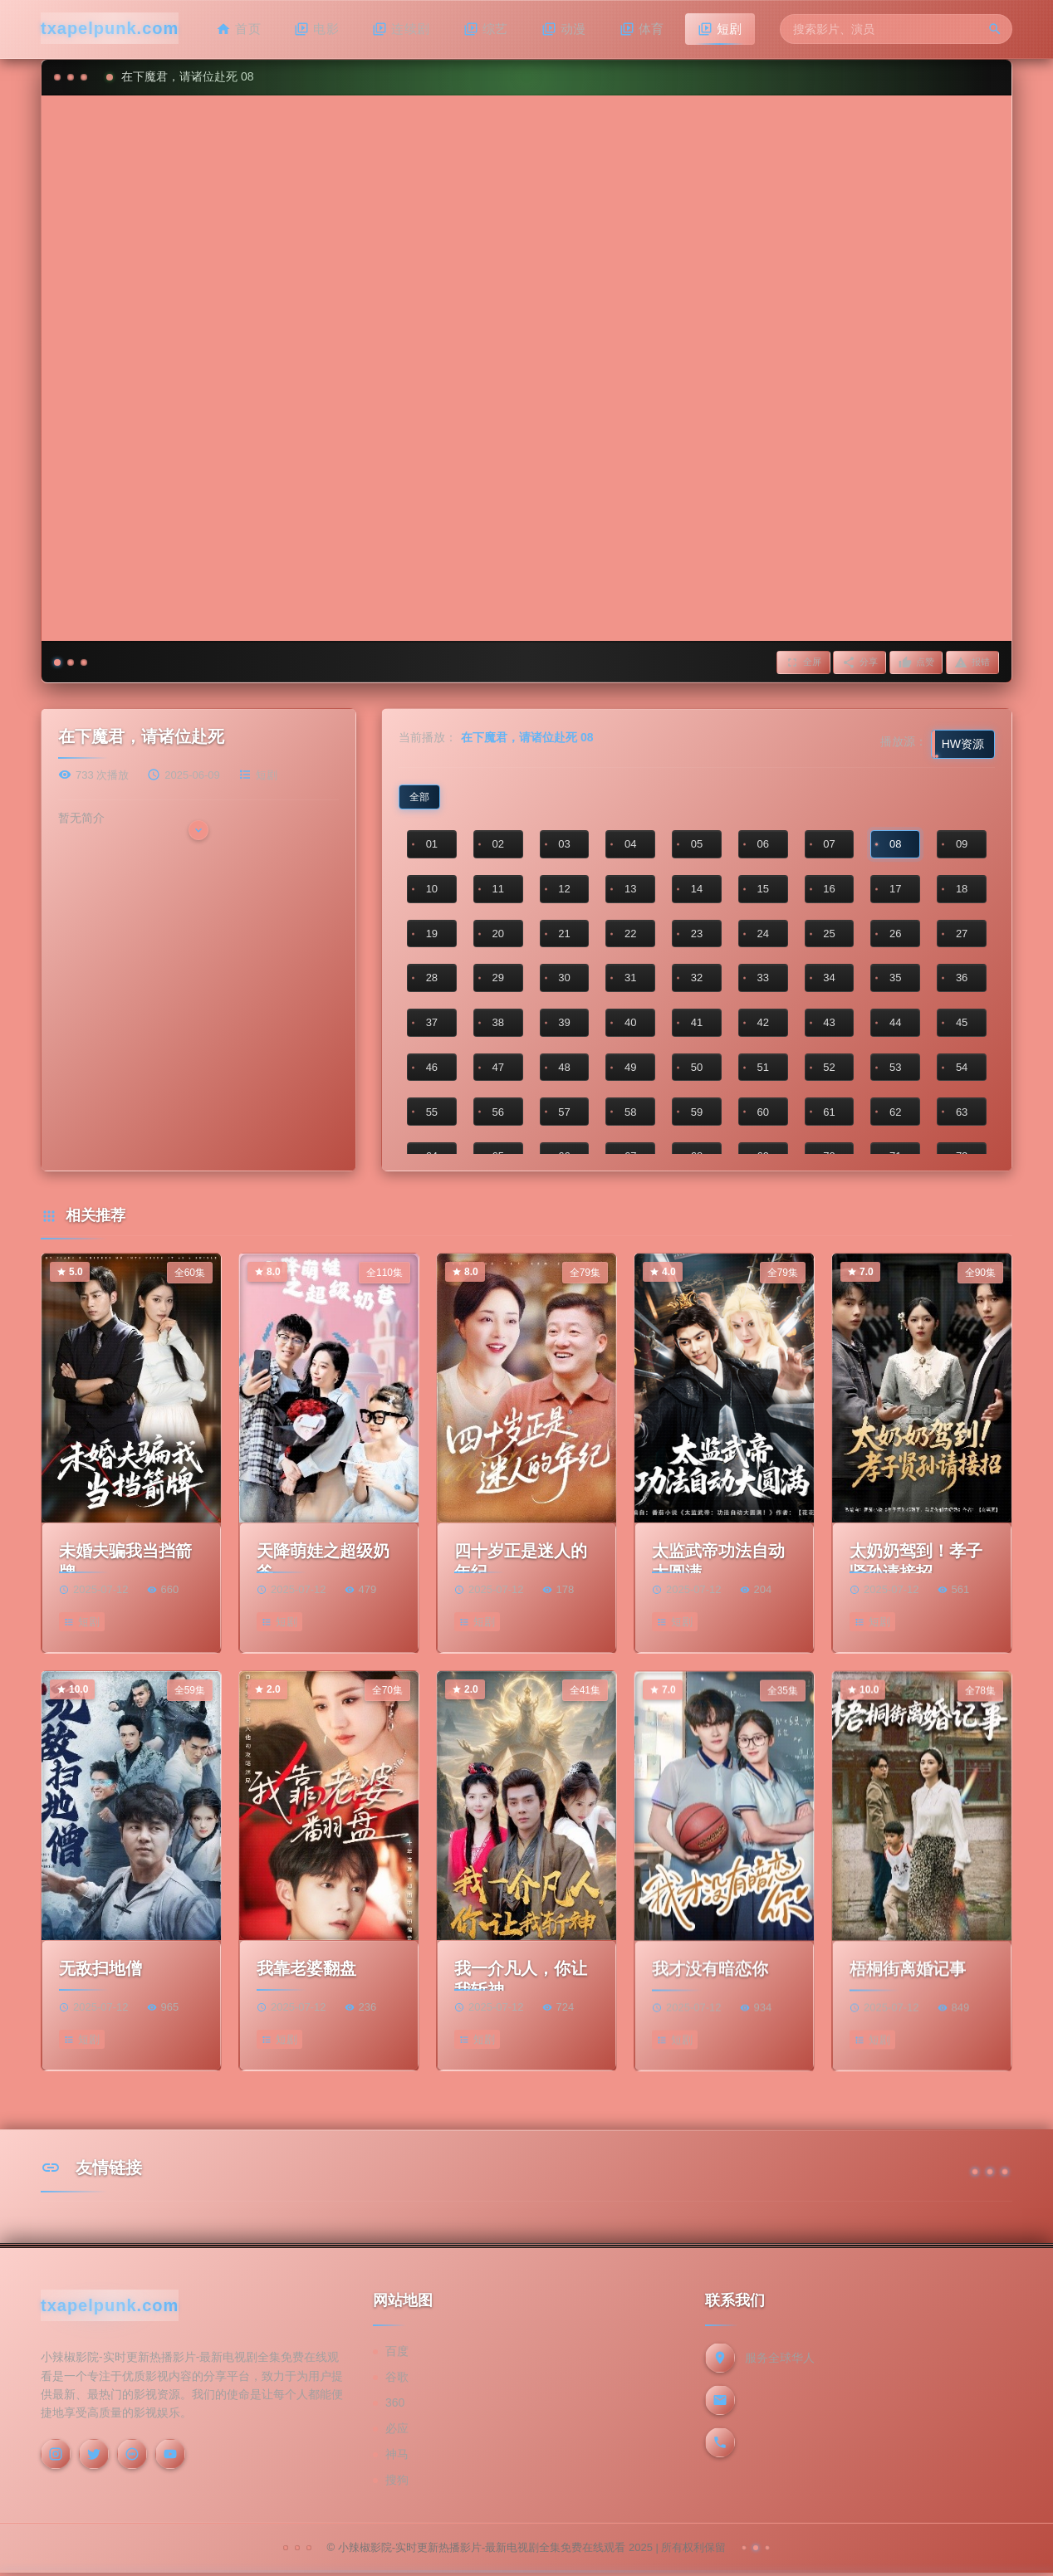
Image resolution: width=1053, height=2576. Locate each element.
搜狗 (397, 2483)
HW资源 (963, 746)
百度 (397, 2355)
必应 (397, 2432)
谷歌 (397, 2381)
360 (394, 2406)
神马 (397, 2458)
